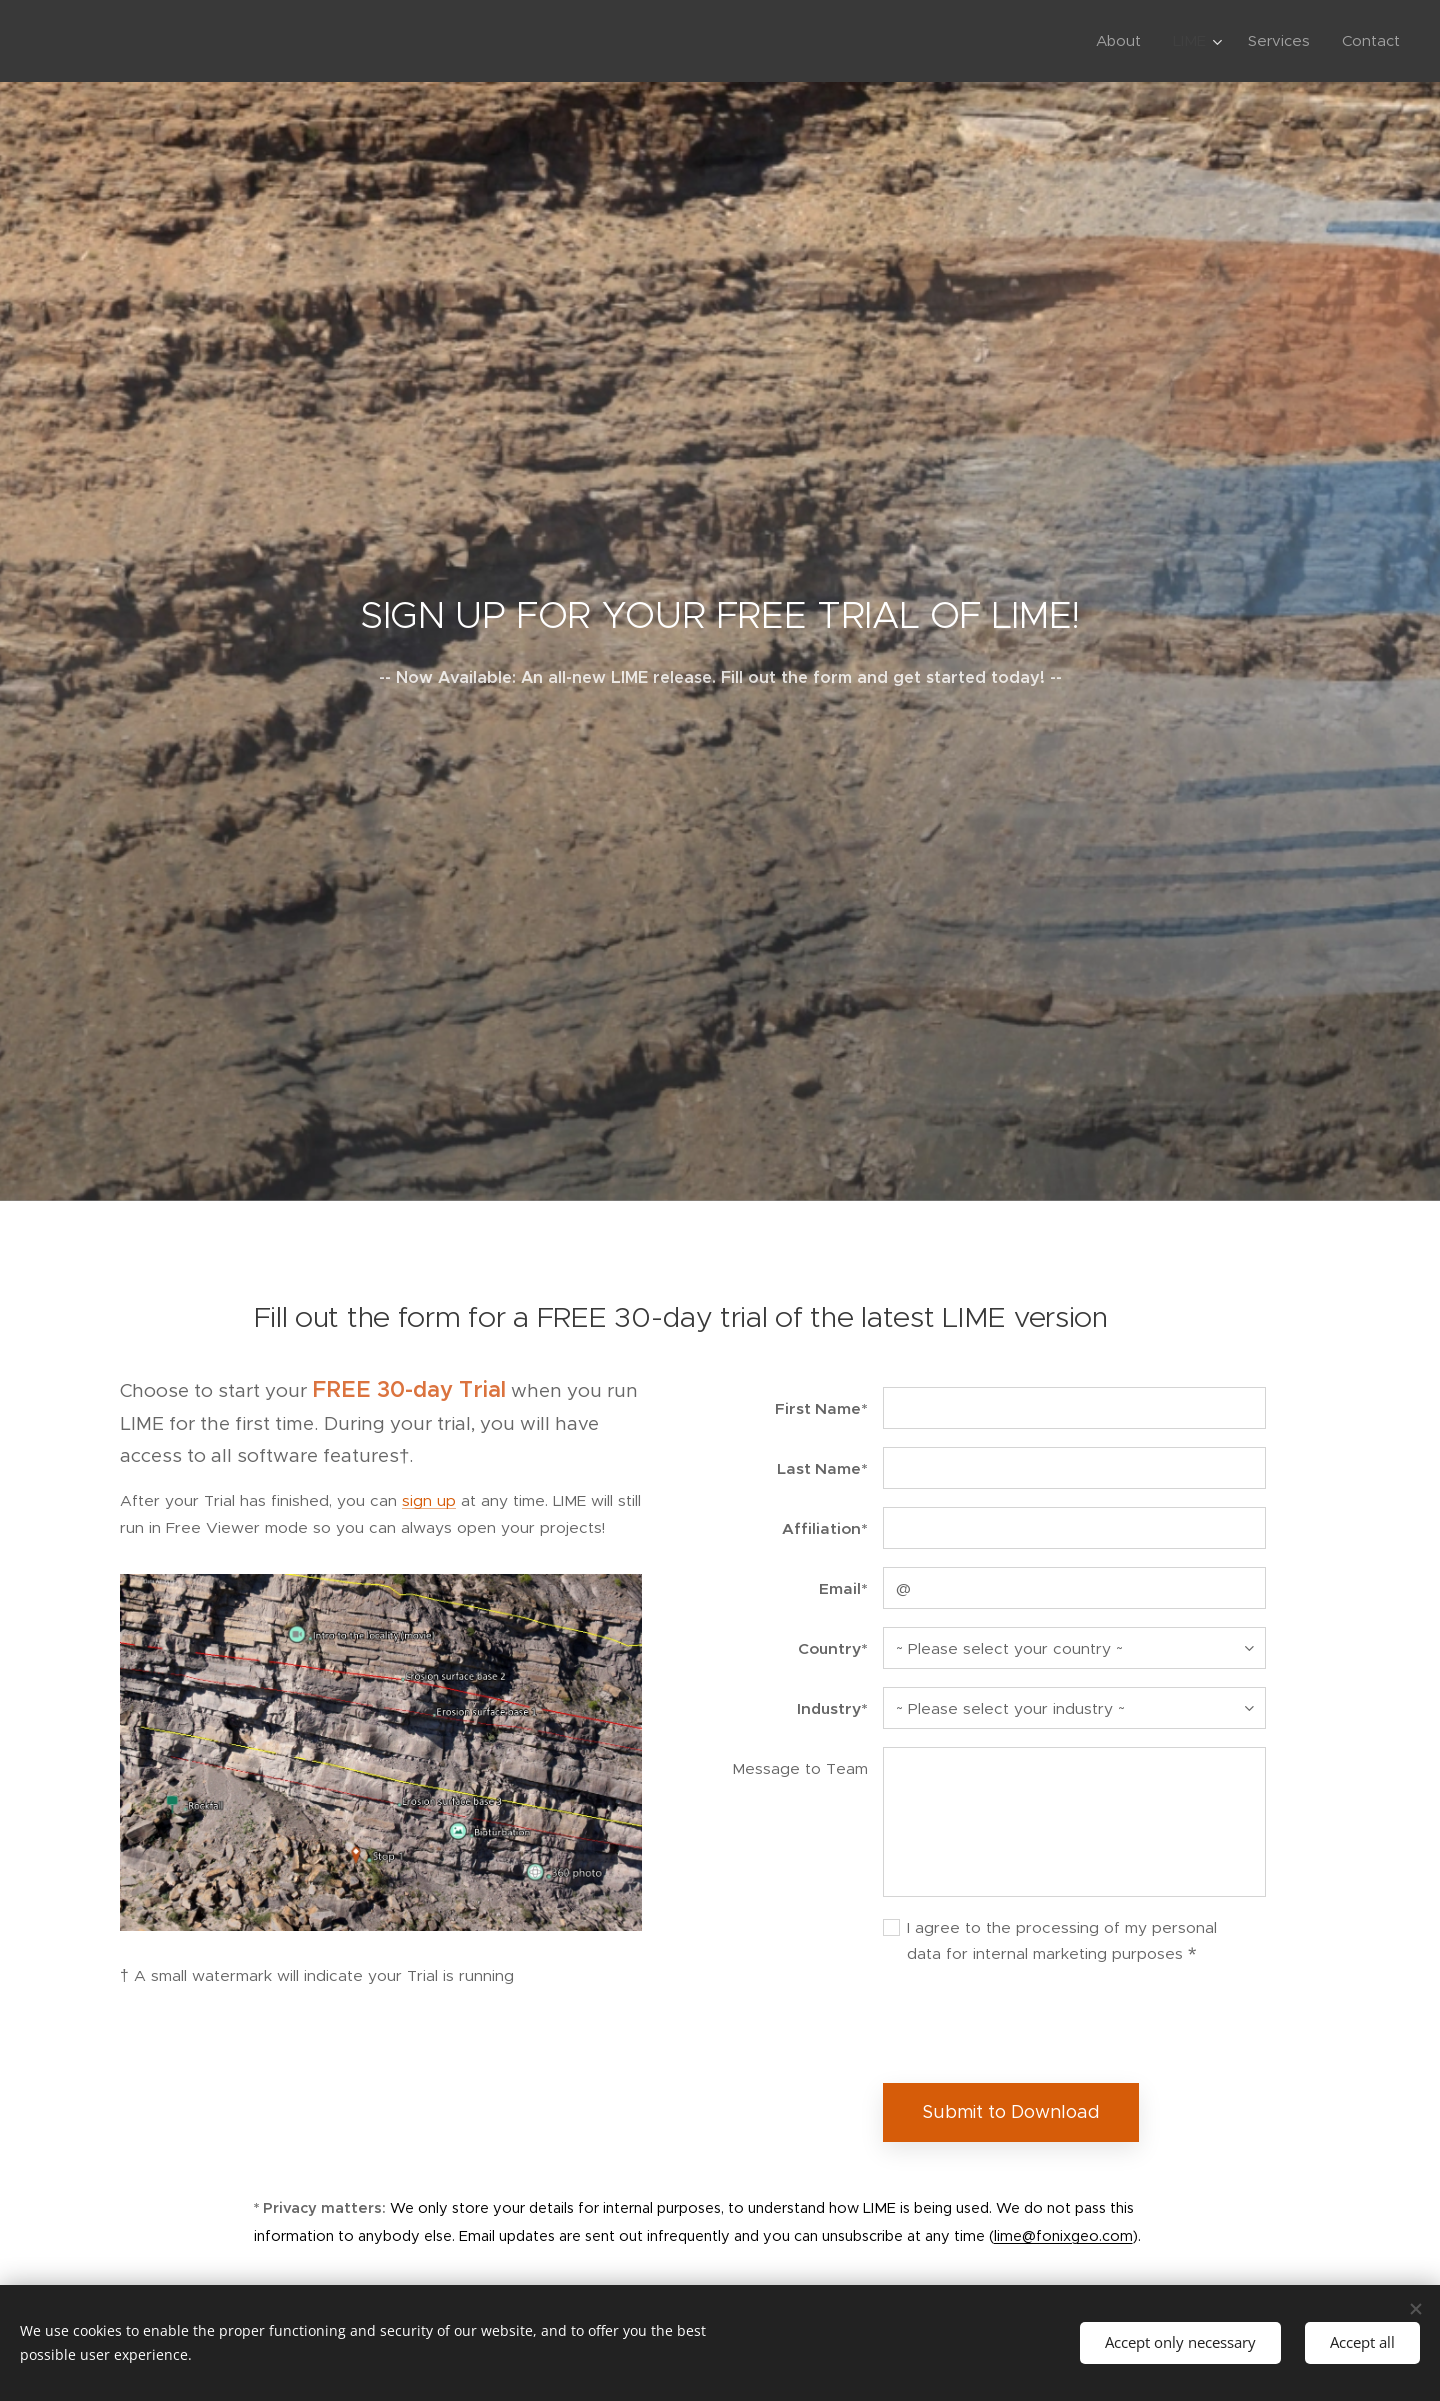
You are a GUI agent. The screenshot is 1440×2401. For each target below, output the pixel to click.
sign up (429, 1500)
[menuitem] (1124, 41)
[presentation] (1035, 2024)
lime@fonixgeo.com (1063, 2235)
